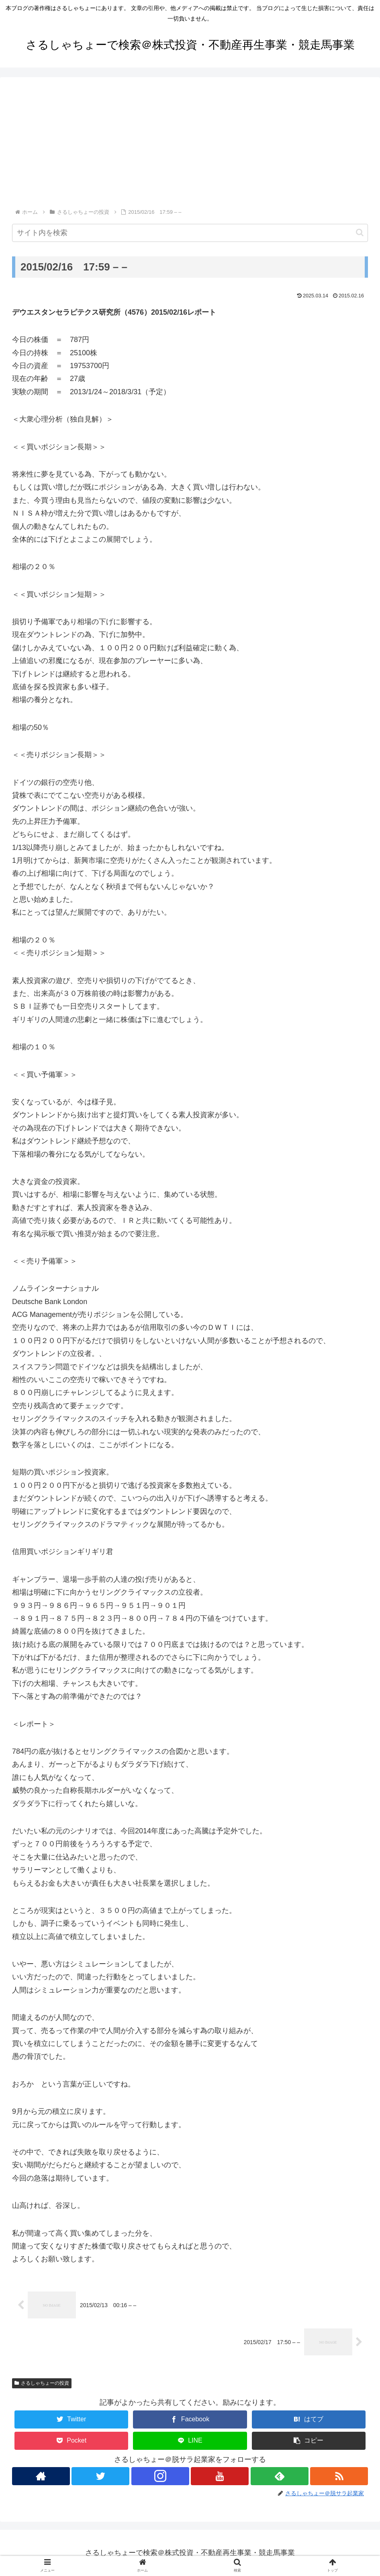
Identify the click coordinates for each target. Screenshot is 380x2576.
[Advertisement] (190, 147)
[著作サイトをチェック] (40, 2476)
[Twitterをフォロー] (100, 2476)
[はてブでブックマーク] (309, 2419)
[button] (360, 232)
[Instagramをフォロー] (160, 2476)
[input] (190, 233)
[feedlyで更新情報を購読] (279, 2476)
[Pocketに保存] (71, 2440)
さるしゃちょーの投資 (41, 2383)
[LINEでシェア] (190, 2440)
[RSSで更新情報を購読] (339, 2476)
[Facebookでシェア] (190, 2419)
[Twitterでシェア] (71, 2419)
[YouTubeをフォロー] (220, 2476)
